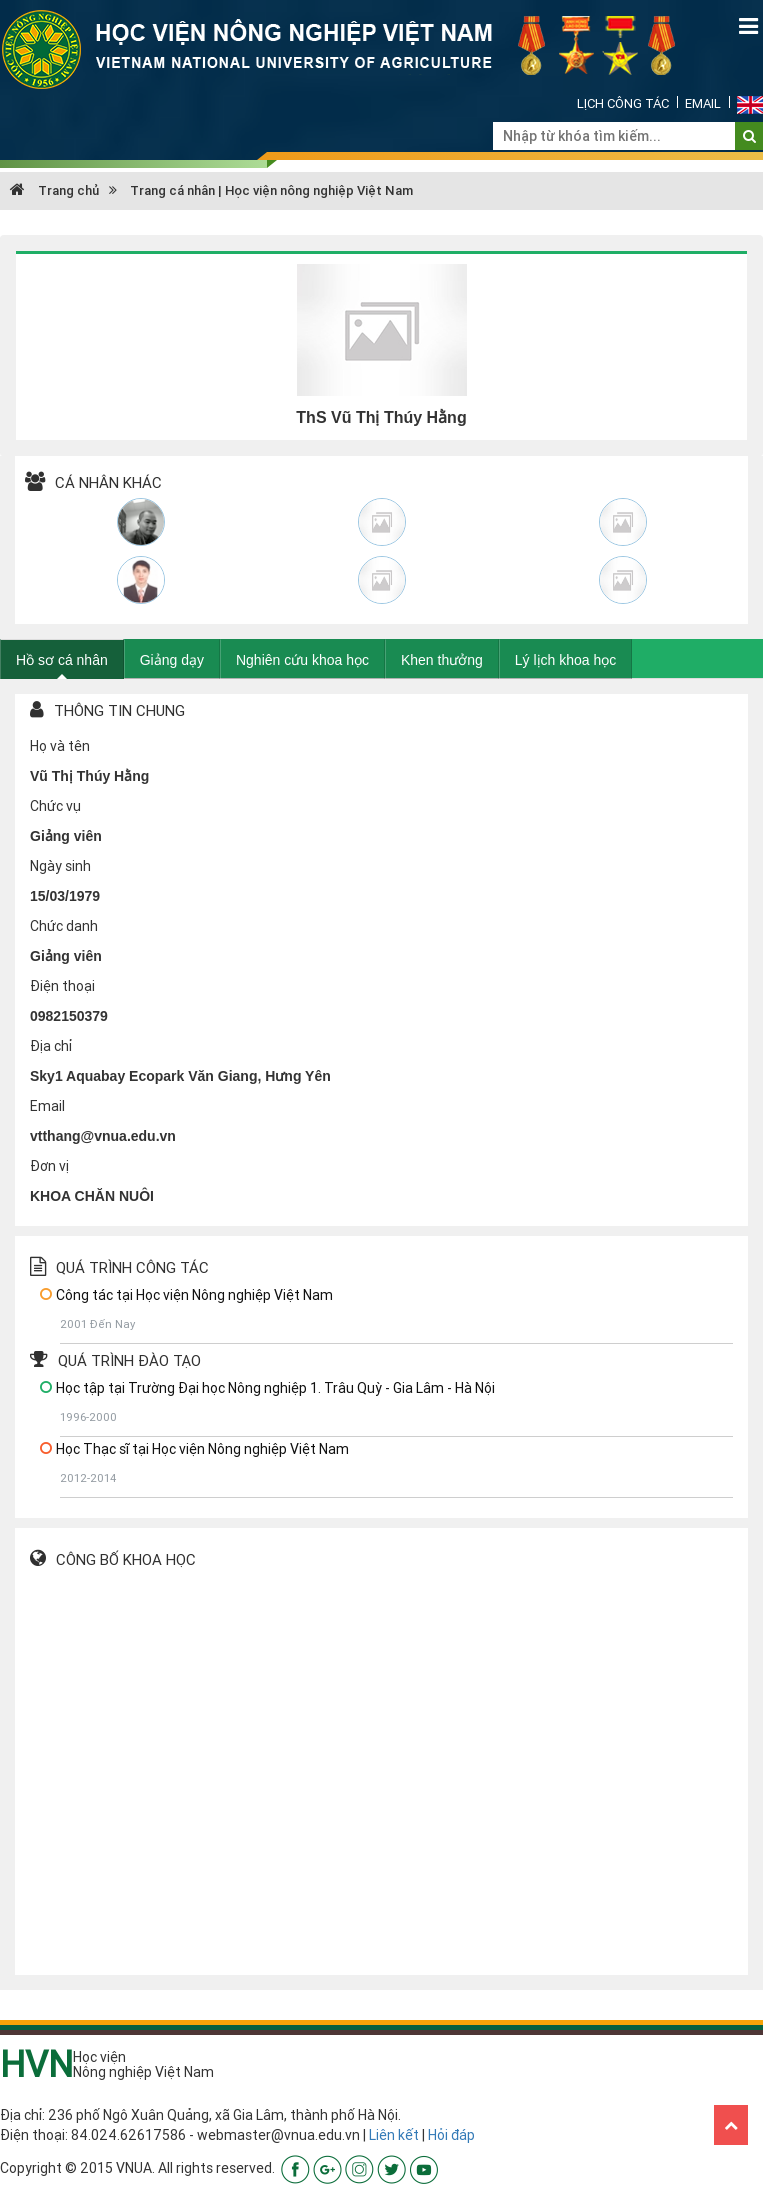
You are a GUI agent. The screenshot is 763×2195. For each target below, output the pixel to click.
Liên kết (394, 2135)
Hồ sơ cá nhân (62, 660)
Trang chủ (54, 190)
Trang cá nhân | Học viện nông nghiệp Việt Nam (271, 190)
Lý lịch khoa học (566, 660)
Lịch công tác (623, 103)
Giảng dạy (172, 660)
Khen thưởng (442, 660)
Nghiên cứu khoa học (302, 660)
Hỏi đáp (451, 2135)
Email (703, 103)
